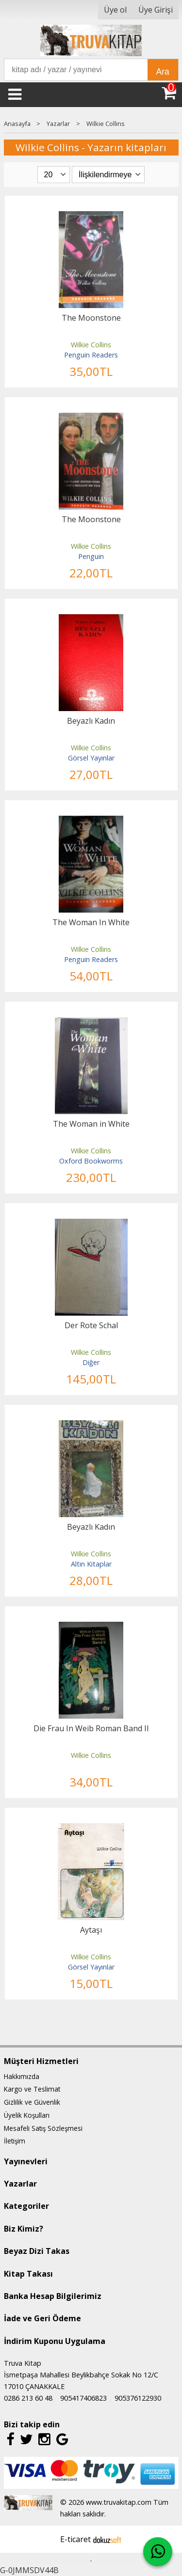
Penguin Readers (91, 354)
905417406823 (83, 2398)
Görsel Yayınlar (91, 757)
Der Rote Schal (91, 1325)
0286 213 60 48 (28, 2398)
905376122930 (138, 2398)
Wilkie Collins (91, 344)
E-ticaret (75, 2539)
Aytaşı (91, 1929)
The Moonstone (91, 317)
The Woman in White (91, 1123)
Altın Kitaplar (91, 1563)
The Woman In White (91, 922)
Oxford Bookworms (91, 1160)
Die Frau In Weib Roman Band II (91, 1728)
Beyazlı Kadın (91, 720)
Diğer (91, 1362)
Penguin (91, 556)
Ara (162, 72)
